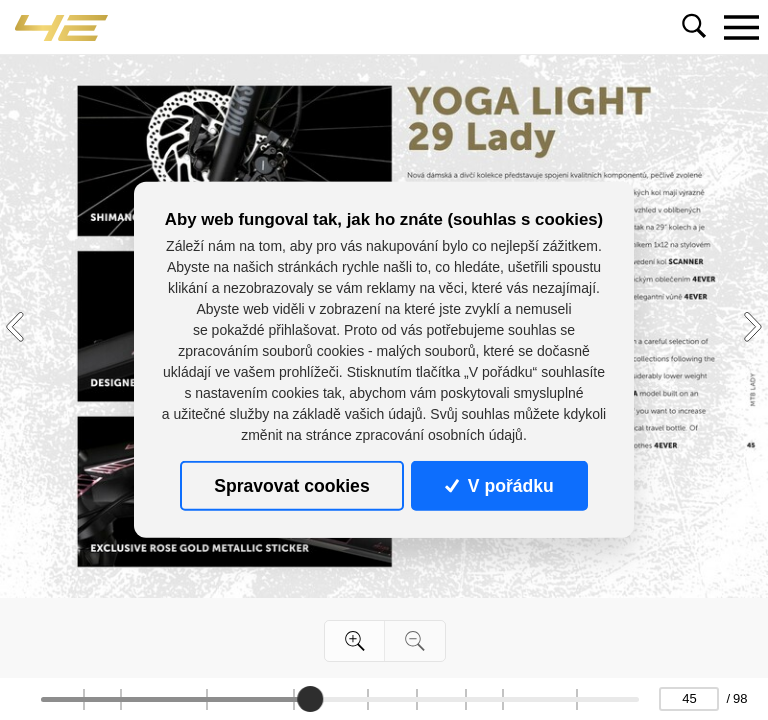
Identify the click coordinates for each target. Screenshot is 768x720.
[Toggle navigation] (741, 27)
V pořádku (499, 486)
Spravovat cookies (291, 486)
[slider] (310, 699)
